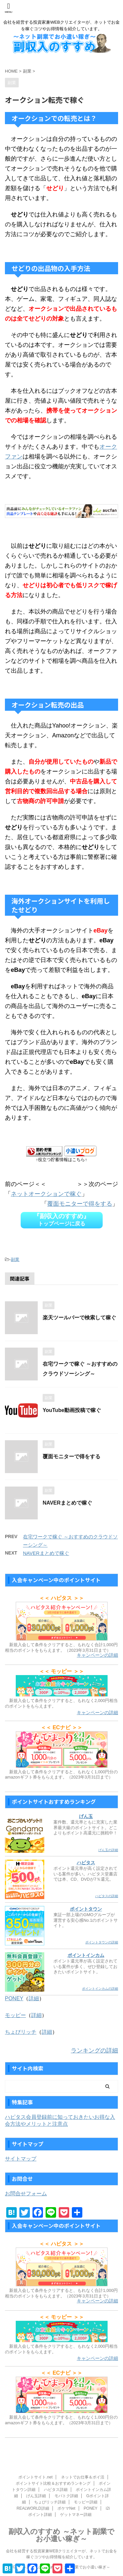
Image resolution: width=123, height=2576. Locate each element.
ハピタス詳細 (56, 2489)
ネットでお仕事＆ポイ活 (82, 2477)
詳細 (34, 1998)
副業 (15, 1259)
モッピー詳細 (85, 2502)
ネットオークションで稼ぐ (46, 1194)
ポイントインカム (86, 1955)
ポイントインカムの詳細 (100, 1988)
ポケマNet (66, 2508)
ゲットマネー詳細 (76, 2514)
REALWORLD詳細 (32, 2508)
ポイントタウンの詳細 (101, 1942)
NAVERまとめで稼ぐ (67, 1503)
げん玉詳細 (36, 2496)
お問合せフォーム (26, 2193)
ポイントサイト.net (35, 2477)
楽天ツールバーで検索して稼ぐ (79, 1317)
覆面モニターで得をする (79, 1203)
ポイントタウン (86, 1909)
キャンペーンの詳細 (97, 1655)
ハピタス (86, 1862)
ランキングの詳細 (94, 2050)
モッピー (15, 2015)
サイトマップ (20, 2159)
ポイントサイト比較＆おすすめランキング (53, 2483)
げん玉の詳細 (108, 1850)
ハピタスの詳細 (106, 1896)
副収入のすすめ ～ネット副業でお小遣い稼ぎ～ (61, 2535)
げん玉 (86, 1816)
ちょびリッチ (20, 2032)
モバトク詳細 (66, 2496)
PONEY (14, 1998)
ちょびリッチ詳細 (50, 2502)
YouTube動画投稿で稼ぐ (72, 1410)
